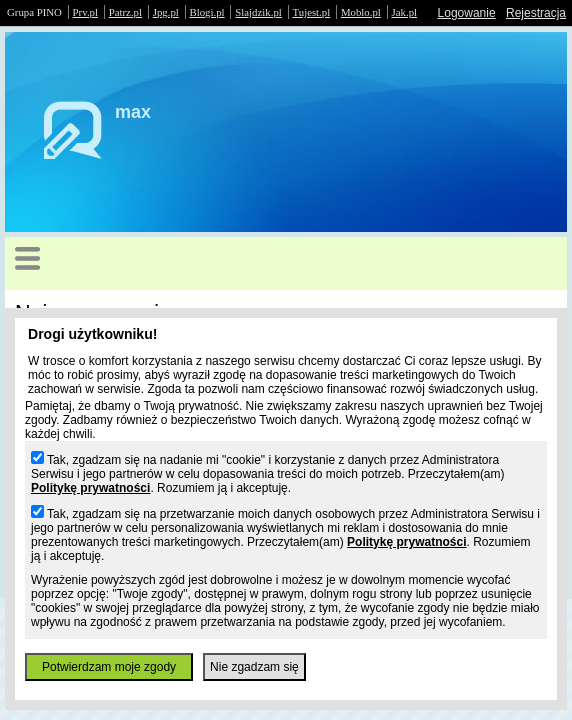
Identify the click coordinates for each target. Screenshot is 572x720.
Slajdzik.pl (258, 12)
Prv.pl (85, 12)
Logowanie (467, 13)
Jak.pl (405, 12)
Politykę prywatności (90, 488)
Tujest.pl (312, 12)
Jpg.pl (166, 12)
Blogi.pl (207, 12)
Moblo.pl (361, 12)
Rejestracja (536, 13)
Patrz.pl (125, 12)
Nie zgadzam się (254, 667)
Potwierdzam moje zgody (109, 667)
